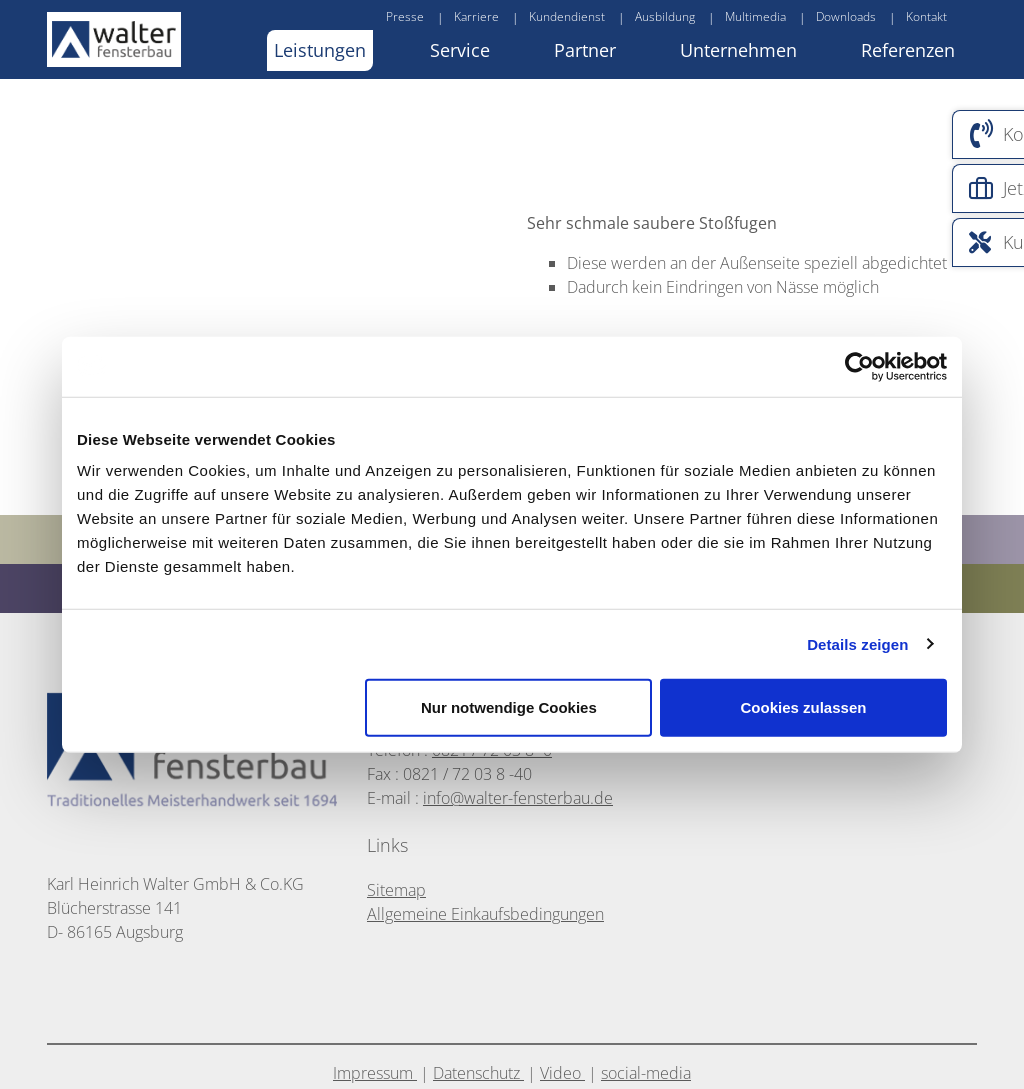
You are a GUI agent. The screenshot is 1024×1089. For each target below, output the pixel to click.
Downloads (846, 16)
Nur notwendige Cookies (509, 707)
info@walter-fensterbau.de (518, 798)
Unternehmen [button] (738, 50)
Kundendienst (567, 16)
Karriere (476, 16)
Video (562, 1073)
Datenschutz (478, 1073)
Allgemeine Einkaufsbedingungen (485, 914)
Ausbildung (665, 16)
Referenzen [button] (908, 50)
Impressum (375, 1073)
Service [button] (460, 50)
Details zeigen (857, 643)
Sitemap (396, 890)
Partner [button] (585, 50)
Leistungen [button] (320, 50)
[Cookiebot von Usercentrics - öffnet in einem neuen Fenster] (859, 366)
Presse (405, 16)
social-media (646, 1073)
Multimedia (755, 16)
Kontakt (926, 16)
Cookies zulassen (804, 707)
